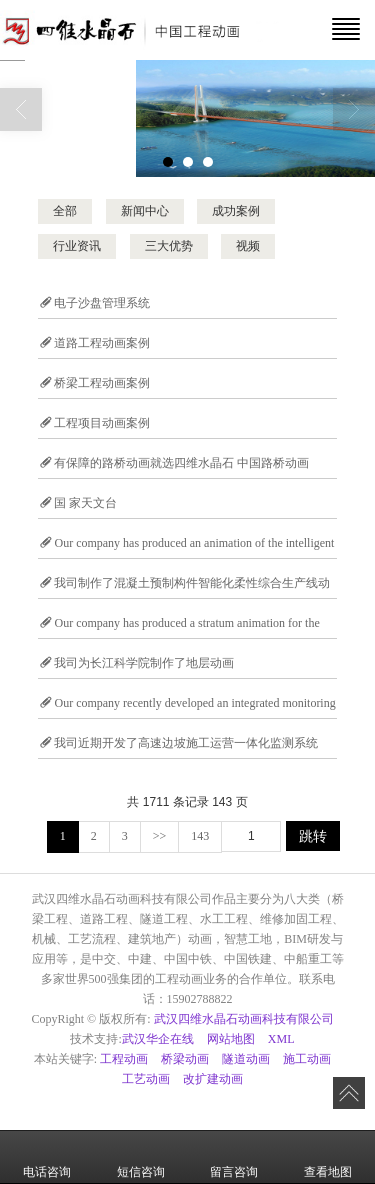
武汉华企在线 (158, 1039)
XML (281, 1039)
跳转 (313, 836)
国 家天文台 (85, 503)
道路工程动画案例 (102, 343)
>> (160, 836)
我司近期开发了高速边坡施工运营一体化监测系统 (186, 743)
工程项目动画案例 (102, 423)
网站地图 (231, 1039)
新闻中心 (145, 211)
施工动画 (307, 1059)
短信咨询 (141, 1158)
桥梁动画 (185, 1059)
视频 (248, 246)
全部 (65, 211)
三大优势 (169, 246)
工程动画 (124, 1059)
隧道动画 (246, 1059)
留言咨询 (234, 1158)
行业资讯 (77, 246)
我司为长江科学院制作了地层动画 (144, 663)
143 (200, 836)
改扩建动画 (213, 1079)
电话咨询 (47, 1158)
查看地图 (328, 1158)
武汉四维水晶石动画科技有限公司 (244, 1019)
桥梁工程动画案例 (102, 383)
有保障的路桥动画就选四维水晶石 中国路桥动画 (181, 463)
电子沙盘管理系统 (102, 303)
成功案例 (236, 211)
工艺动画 (146, 1079)
